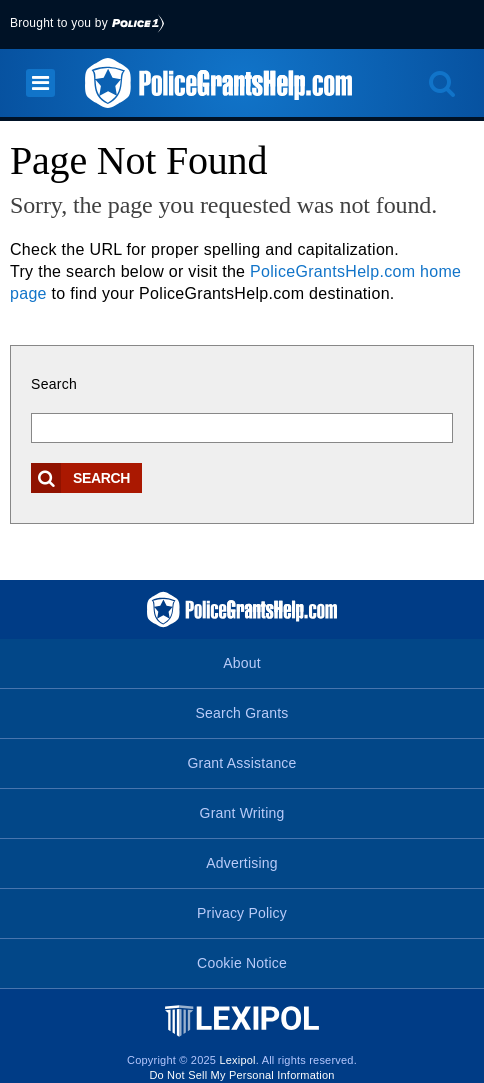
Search (54, 384)
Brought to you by (87, 23)
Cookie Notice (242, 963)
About (242, 663)
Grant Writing (242, 813)
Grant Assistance (241, 763)
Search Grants (242, 713)
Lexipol (237, 1060)
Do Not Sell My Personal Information (241, 1075)
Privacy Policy (242, 913)
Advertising (242, 863)
